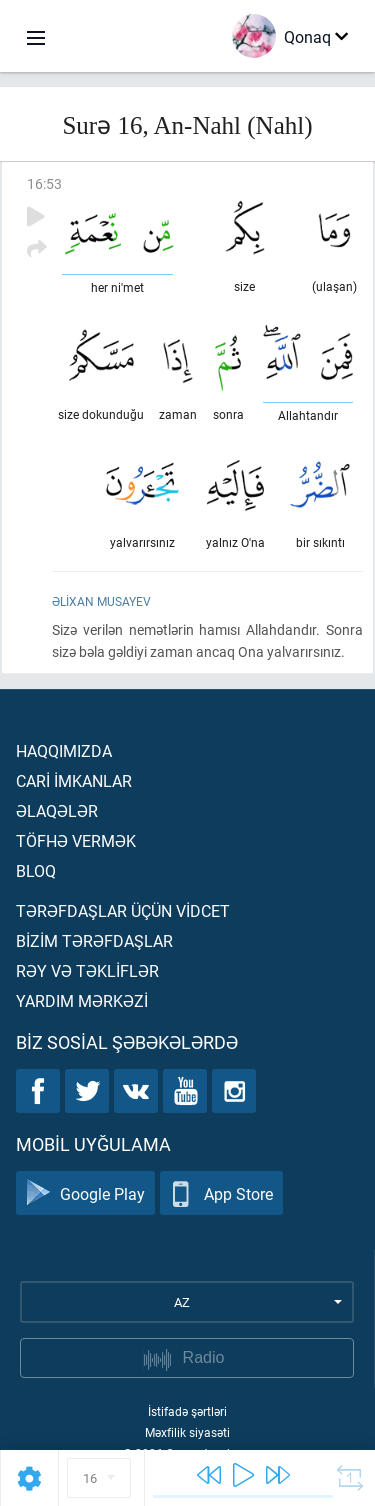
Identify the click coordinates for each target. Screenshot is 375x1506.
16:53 (44, 183)
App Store (221, 1193)
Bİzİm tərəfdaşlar (94, 940)
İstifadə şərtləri (187, 1411)
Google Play (85, 1193)
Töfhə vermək (76, 840)
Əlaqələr (57, 810)
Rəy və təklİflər (87, 970)
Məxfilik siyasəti (187, 1432)
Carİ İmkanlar (74, 780)
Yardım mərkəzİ (82, 1000)
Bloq (36, 870)
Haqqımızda (64, 750)
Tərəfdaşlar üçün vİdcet (123, 910)
